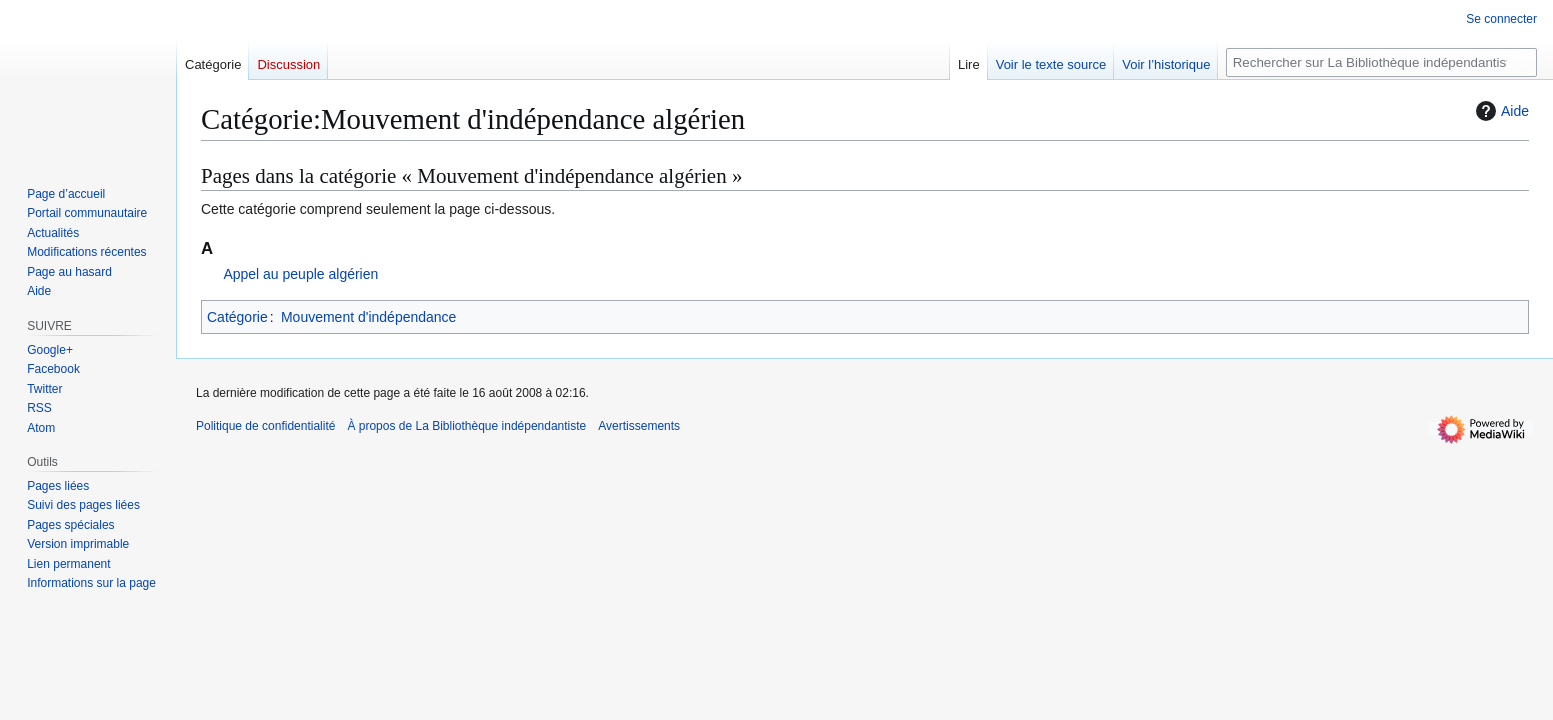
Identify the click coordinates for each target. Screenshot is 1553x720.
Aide (1500, 111)
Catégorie (237, 317)
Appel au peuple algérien (300, 274)
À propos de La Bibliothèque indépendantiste (466, 426)
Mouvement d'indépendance (368, 317)
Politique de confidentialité (265, 426)
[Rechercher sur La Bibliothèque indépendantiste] (1381, 62)
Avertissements (639, 426)
